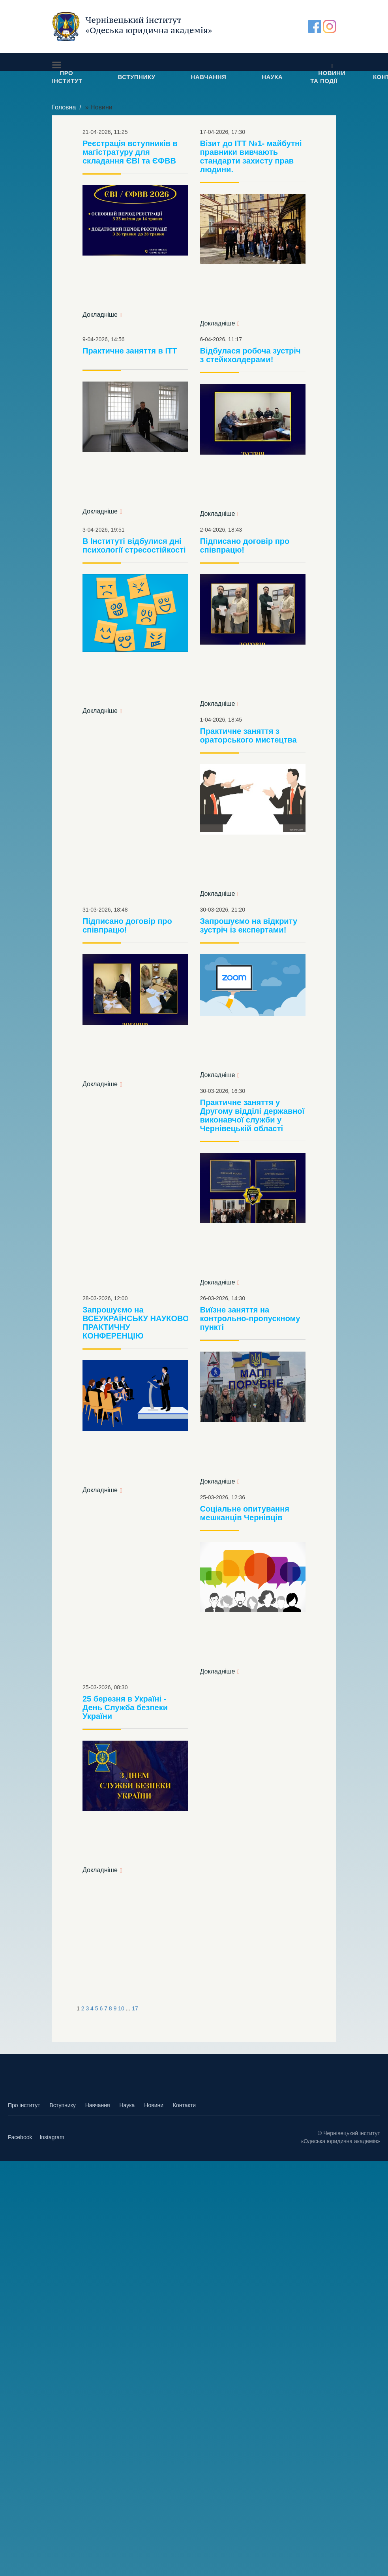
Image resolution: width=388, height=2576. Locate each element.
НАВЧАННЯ (209, 76)
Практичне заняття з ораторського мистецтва (248, 735)
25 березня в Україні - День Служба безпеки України (125, 1707)
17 (135, 2008)
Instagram (51, 2137)
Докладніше (100, 315)
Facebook (20, 2137)
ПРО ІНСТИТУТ (67, 77)
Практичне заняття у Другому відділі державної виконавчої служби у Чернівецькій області (252, 1115)
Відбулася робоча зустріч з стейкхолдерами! (250, 355)
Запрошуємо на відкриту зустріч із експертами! (249, 925)
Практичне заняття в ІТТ (129, 350)
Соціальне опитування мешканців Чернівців (244, 1513)
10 (121, 2008)
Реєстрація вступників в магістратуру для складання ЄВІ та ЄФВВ (130, 152)
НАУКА (272, 76)
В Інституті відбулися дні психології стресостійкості (134, 545)
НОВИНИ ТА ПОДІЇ (327, 77)
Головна (64, 107)
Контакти (184, 2105)
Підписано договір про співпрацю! (245, 545)
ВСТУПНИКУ (137, 76)
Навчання (97, 2105)
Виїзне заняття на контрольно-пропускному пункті (250, 1318)
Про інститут (24, 2105)
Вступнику (62, 2105)
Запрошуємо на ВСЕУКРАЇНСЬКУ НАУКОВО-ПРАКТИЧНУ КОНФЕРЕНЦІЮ (136, 1322)
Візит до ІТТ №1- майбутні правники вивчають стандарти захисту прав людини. (251, 156)
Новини (153, 2105)
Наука (127, 2105)
